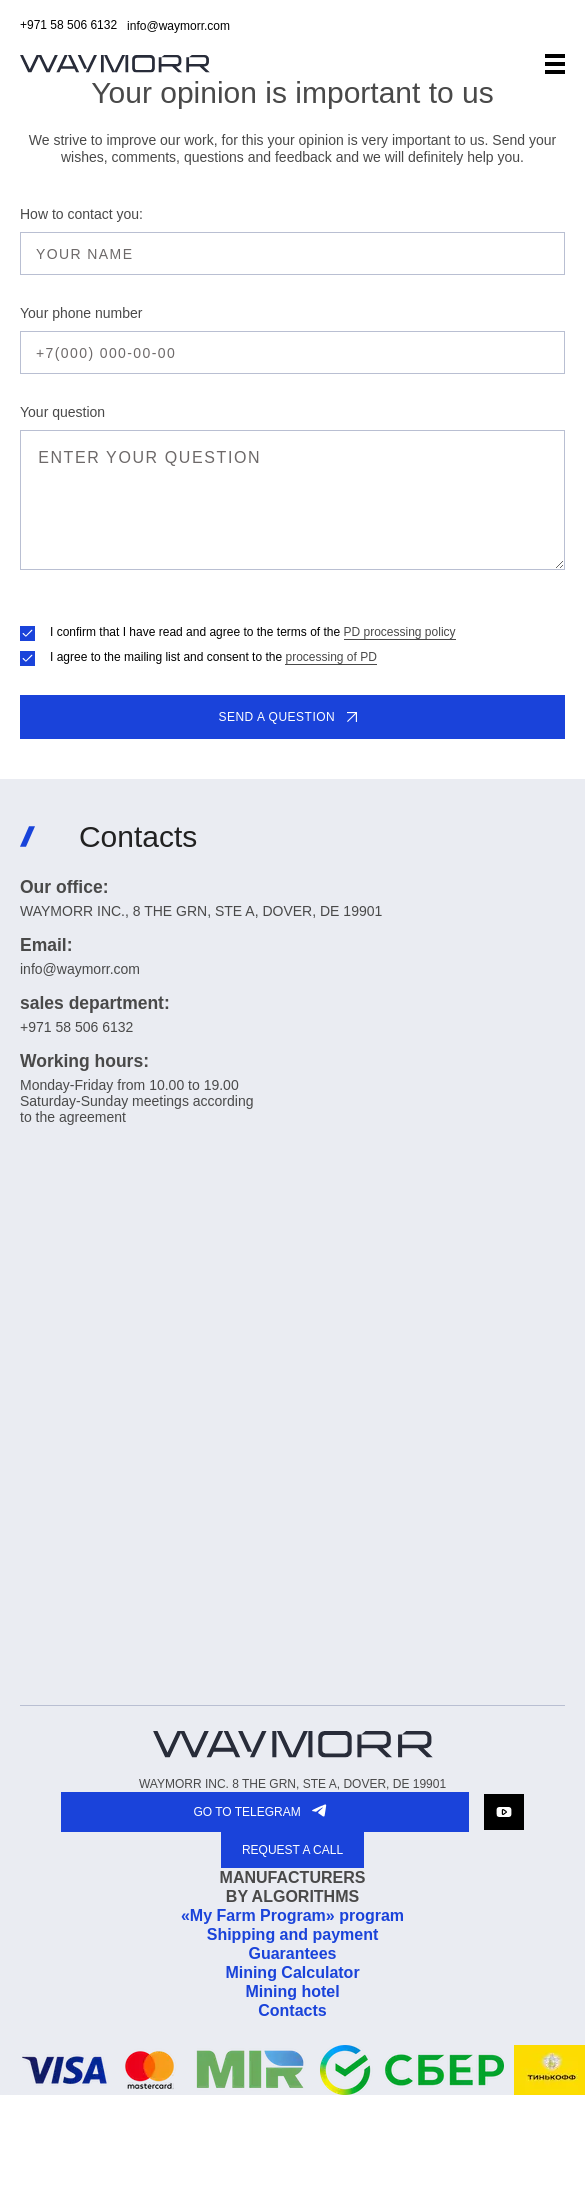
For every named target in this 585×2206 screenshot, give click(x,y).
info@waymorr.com (178, 26)
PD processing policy (400, 632)
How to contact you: (81, 214)
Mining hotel (292, 1991)
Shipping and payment (293, 1934)
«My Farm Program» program (292, 1915)
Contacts (292, 2010)
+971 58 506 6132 (68, 25)
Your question (62, 412)
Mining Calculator (292, 1972)
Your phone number (81, 313)
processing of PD (330, 657)
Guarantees (292, 1953)
